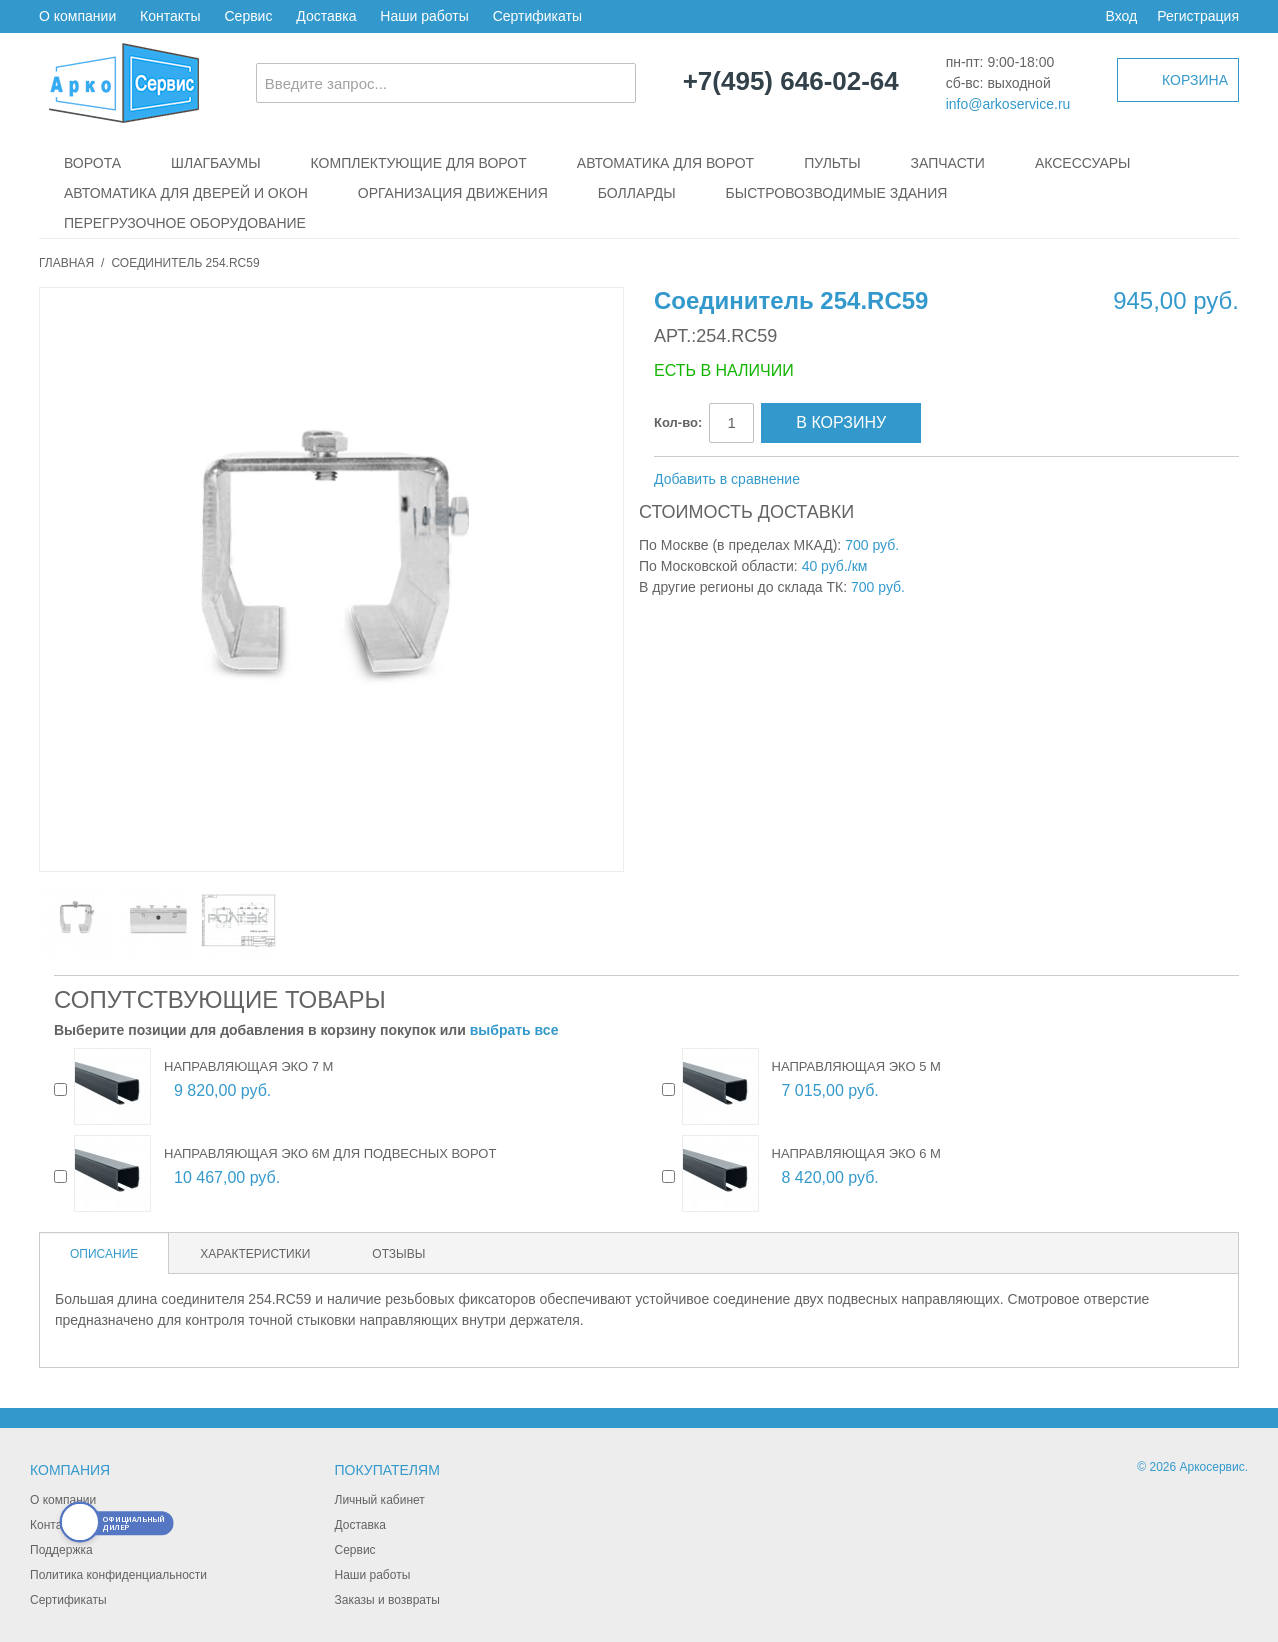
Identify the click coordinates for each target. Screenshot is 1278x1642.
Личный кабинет (380, 1500)
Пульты (832, 163)
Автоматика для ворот (665, 163)
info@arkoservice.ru (1008, 104)
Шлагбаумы (216, 163)
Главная (66, 263)
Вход (1121, 16)
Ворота (92, 163)
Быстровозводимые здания (837, 193)
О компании (77, 16)
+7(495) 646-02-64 (791, 82)
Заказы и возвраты (387, 1600)
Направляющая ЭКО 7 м (248, 1066)
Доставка (326, 16)
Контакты (170, 16)
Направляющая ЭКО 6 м (856, 1153)
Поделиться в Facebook (882, 480)
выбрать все (514, 1030)
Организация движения (453, 193)
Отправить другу (842, 480)
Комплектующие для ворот (419, 163)
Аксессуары (1083, 163)
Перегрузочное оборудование (185, 223)
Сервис (248, 16)
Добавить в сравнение (727, 479)
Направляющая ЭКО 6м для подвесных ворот (330, 1153)
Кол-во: (678, 422)
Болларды (637, 193)
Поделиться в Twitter (922, 480)
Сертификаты (537, 16)
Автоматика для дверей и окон (186, 193)
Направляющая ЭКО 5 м (856, 1066)
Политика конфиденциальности (118, 1575)
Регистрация (1198, 16)
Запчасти (948, 163)
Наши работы (424, 16)
